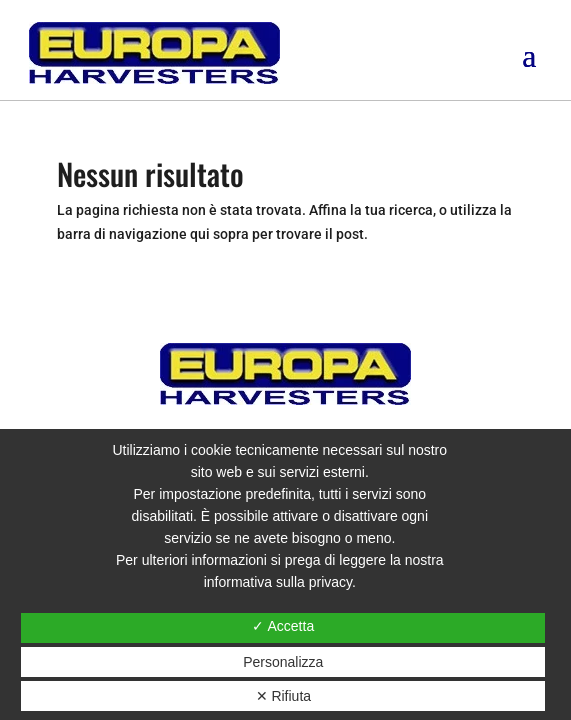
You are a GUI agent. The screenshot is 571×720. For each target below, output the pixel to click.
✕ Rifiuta (284, 696)
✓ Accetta (283, 626)
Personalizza (283, 662)
